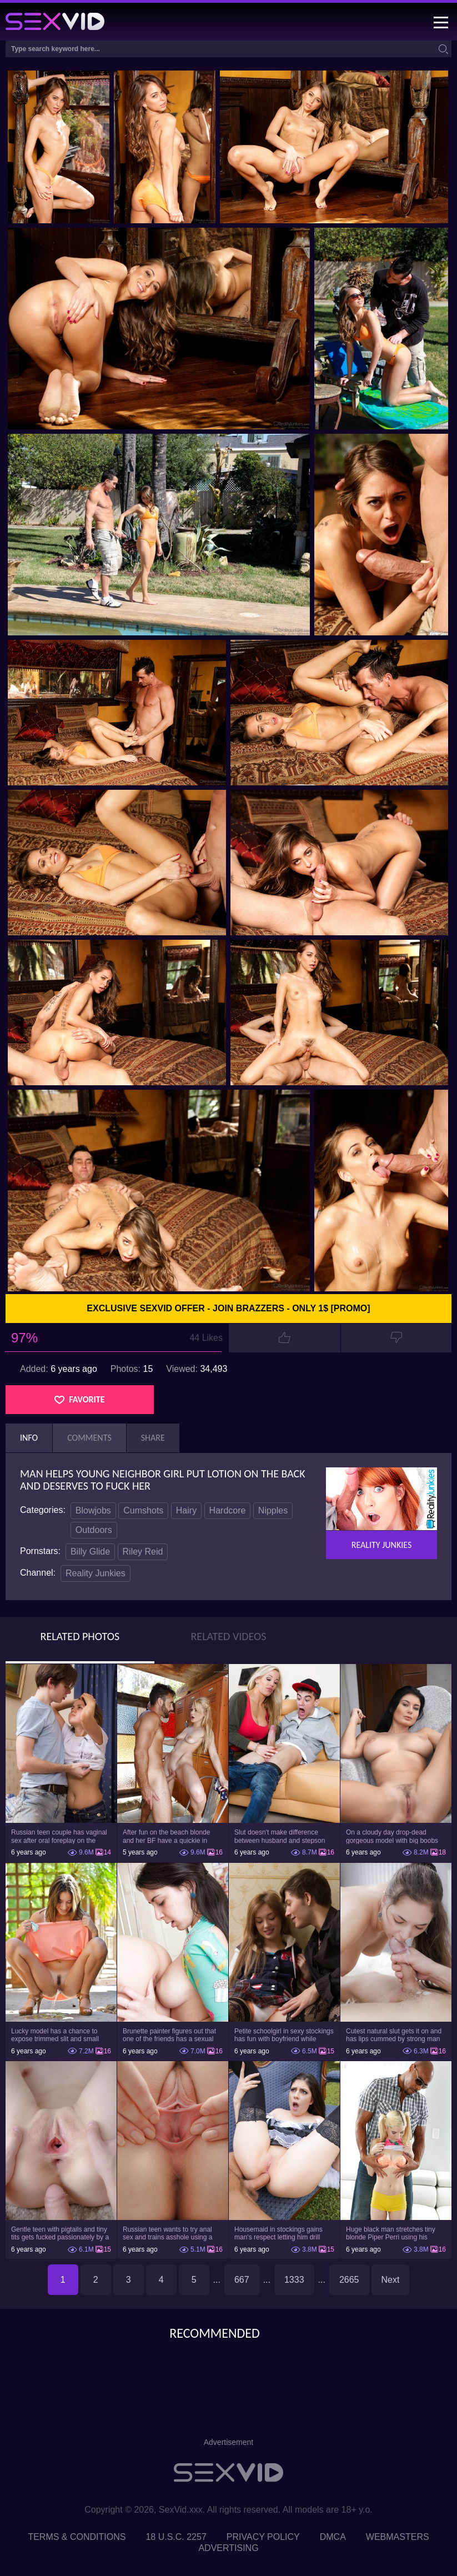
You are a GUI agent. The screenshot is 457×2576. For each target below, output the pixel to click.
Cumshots (143, 1510)
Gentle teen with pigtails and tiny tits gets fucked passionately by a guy (60, 2233)
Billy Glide (90, 1551)
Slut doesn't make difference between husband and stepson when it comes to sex (279, 1836)
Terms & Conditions (76, 2537)
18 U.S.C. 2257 (175, 2537)
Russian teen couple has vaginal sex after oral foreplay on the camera (59, 1836)
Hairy (186, 1510)
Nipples (273, 1510)
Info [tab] (29, 1437)
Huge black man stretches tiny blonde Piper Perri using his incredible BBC (390, 2233)
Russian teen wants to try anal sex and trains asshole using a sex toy (167, 2233)
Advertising (228, 2548)
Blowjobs (93, 1510)
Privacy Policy (263, 2537)
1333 (294, 2279)
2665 (349, 2279)
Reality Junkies (95, 1573)
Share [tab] (153, 1437)
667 (241, 2279)
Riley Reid (143, 1551)
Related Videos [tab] (229, 1636)
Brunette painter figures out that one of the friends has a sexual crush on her (169, 2035)
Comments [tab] (89, 1437)
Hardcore (227, 1510)
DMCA (333, 2537)
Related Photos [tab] (80, 1636)
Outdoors (94, 1530)
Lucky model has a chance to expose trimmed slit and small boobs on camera (55, 2035)
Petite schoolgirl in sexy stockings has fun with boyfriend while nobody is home (284, 2035)
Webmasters (397, 2537)
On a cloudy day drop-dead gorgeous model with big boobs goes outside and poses (392, 1836)
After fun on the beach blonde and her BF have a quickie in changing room (166, 1836)
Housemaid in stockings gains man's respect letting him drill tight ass (278, 2233)
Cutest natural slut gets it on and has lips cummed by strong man (393, 2035)
